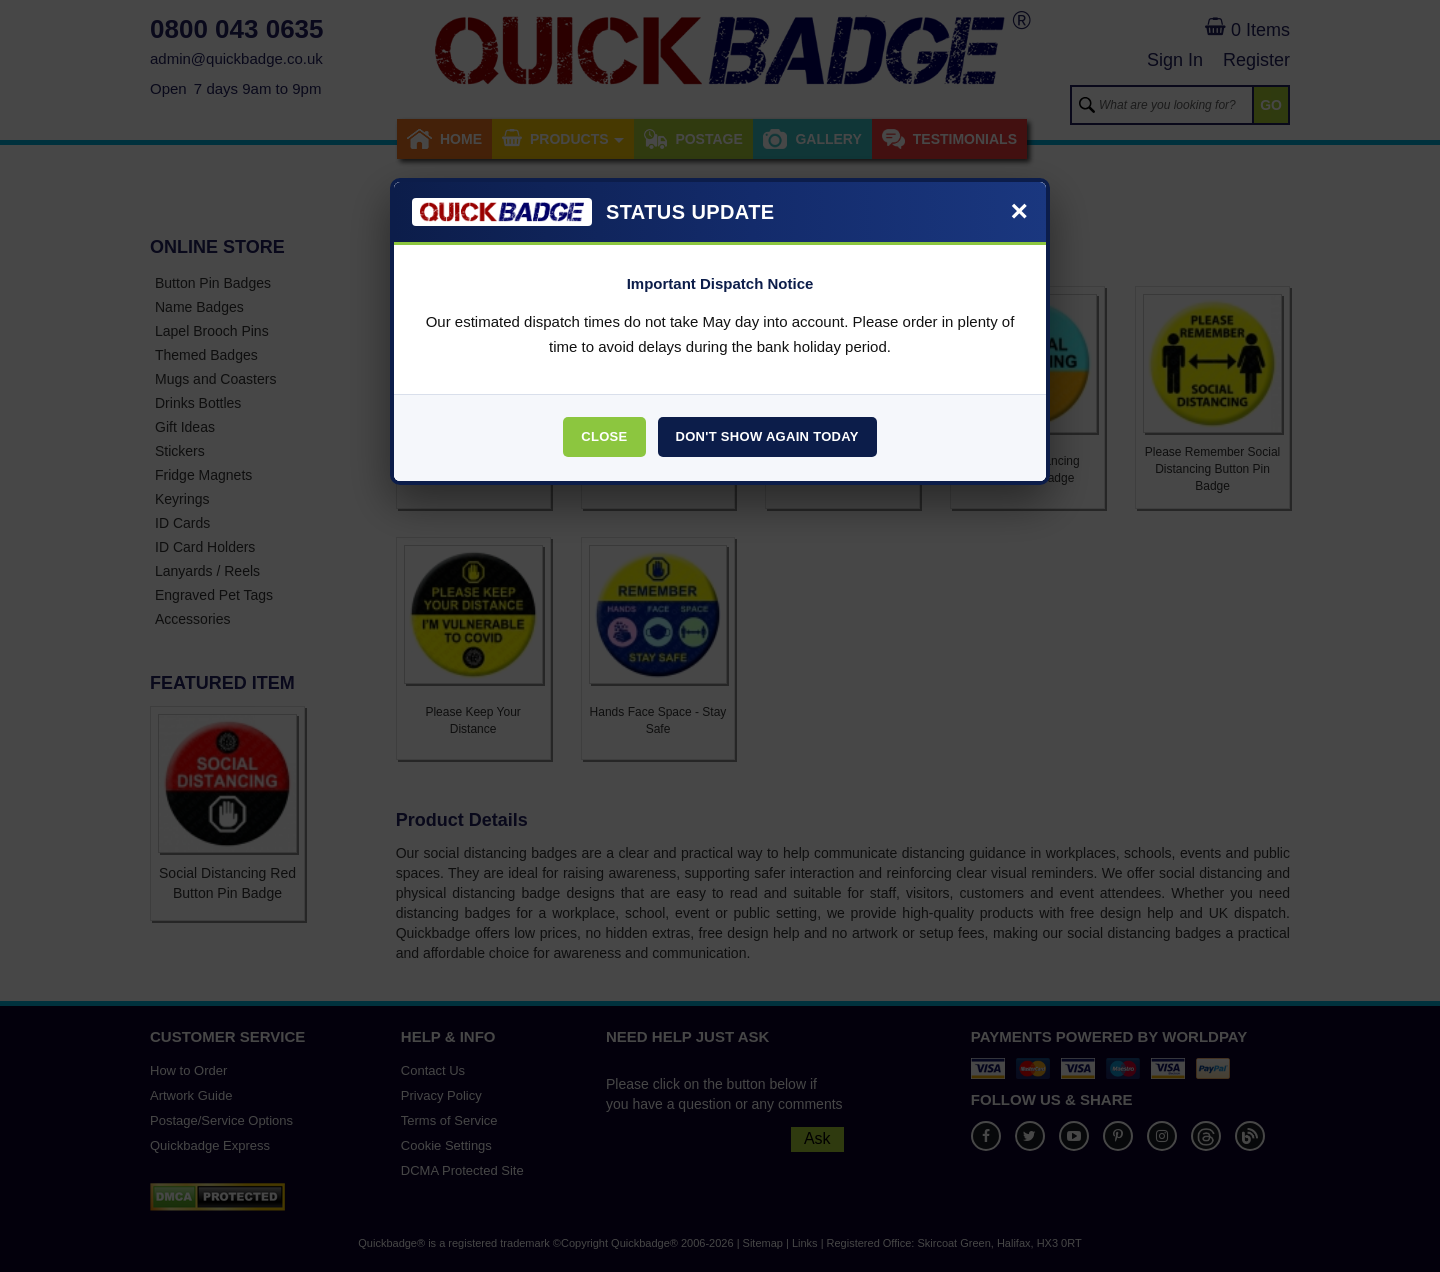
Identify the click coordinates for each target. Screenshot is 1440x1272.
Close (604, 436)
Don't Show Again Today (767, 436)
